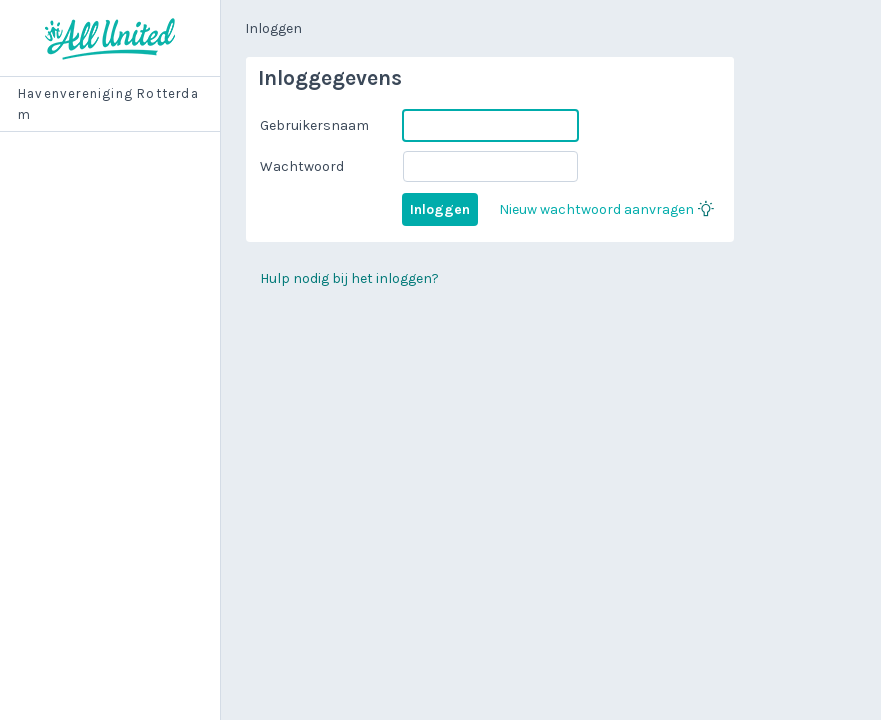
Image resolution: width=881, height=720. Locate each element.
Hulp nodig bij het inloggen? (349, 278)
